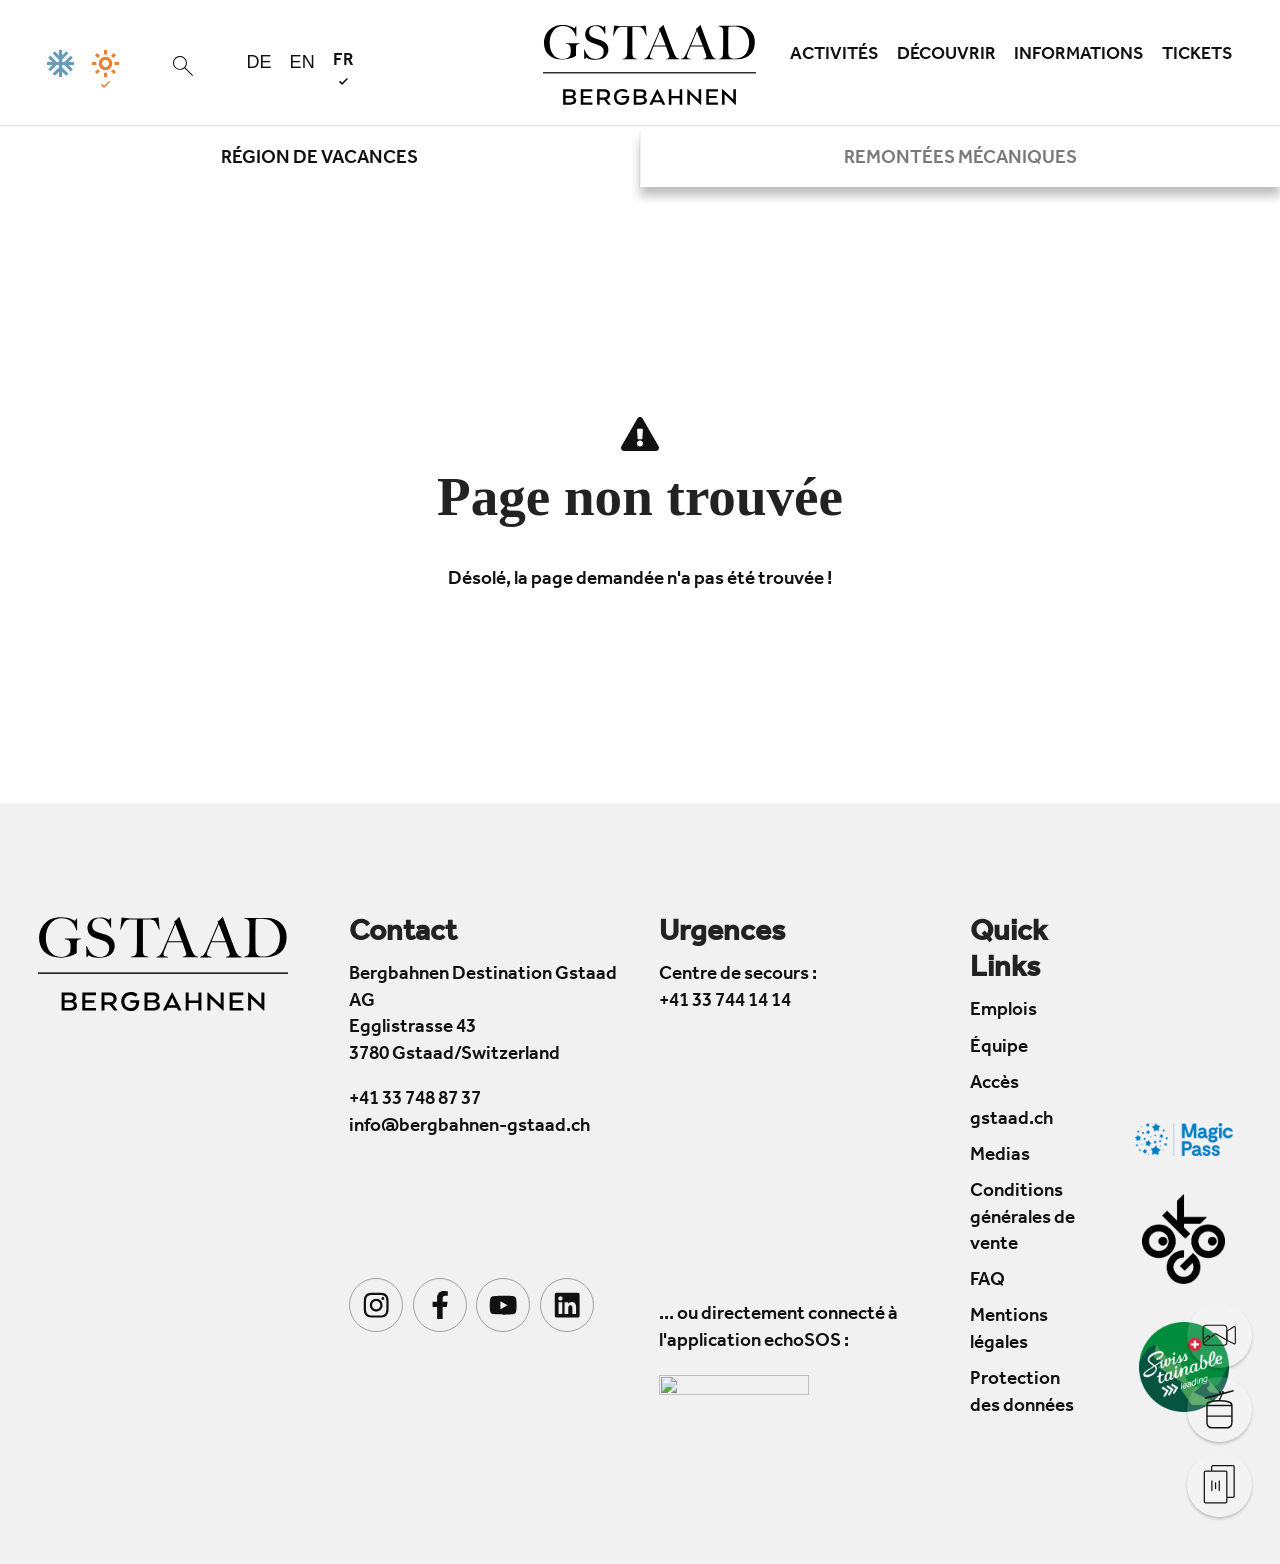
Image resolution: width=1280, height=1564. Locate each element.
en (302, 62)
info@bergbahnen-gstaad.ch (469, 1127)
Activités (834, 56)
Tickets (1197, 56)
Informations (1079, 56)
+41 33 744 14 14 (725, 1002)
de (259, 62)
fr (343, 68)
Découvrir (946, 56)
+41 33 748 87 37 (415, 1101)
